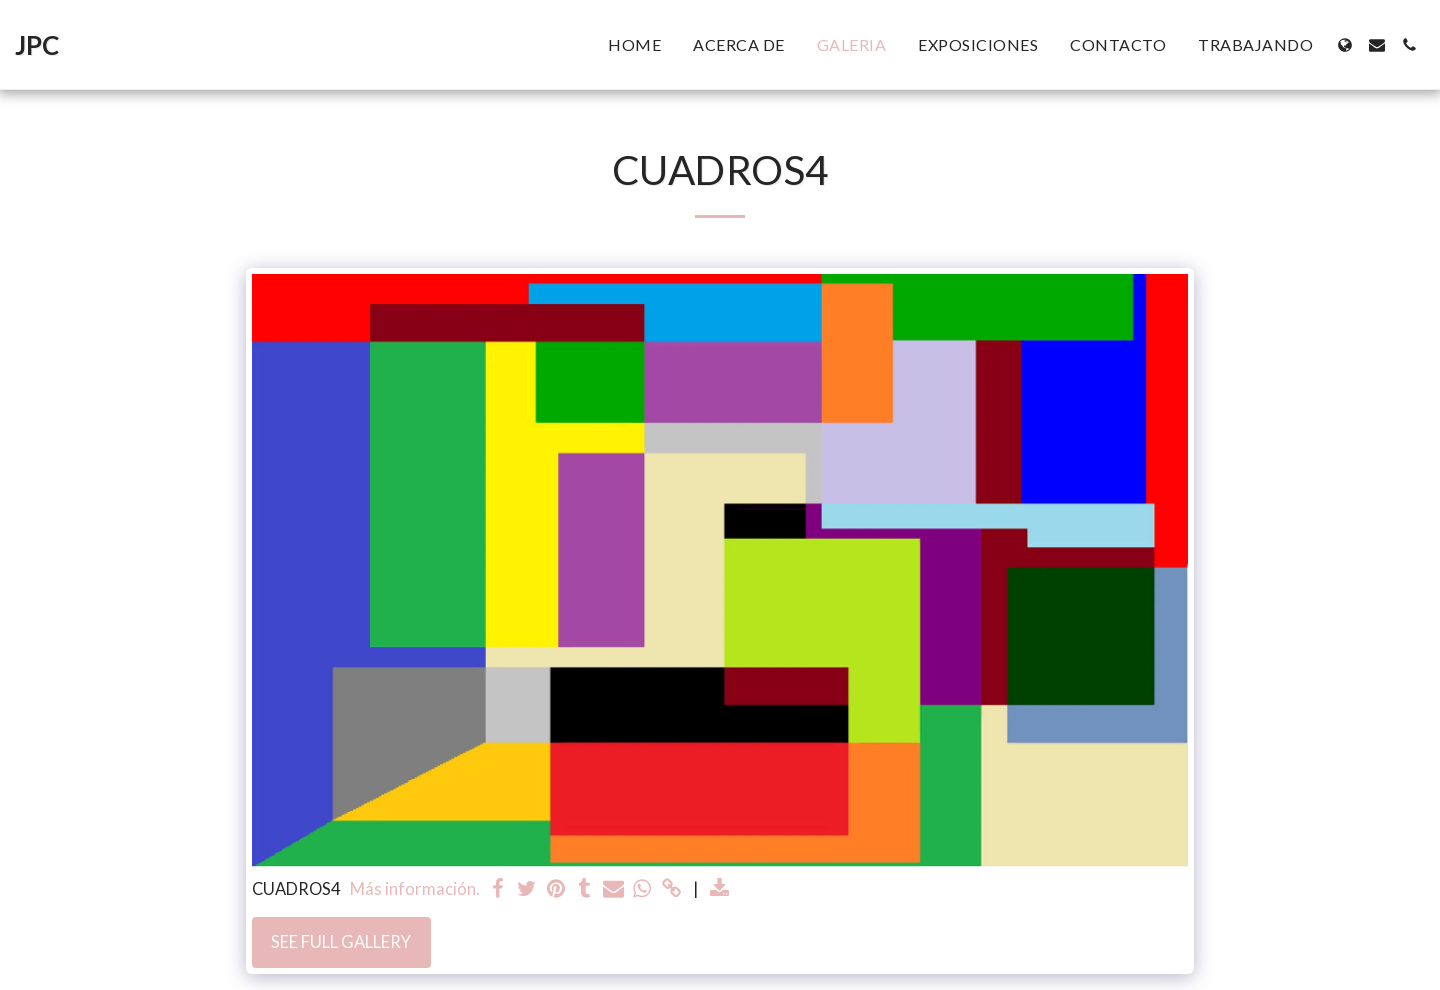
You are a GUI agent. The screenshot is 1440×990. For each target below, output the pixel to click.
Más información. (415, 889)
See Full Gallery (341, 942)
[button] (1377, 45)
